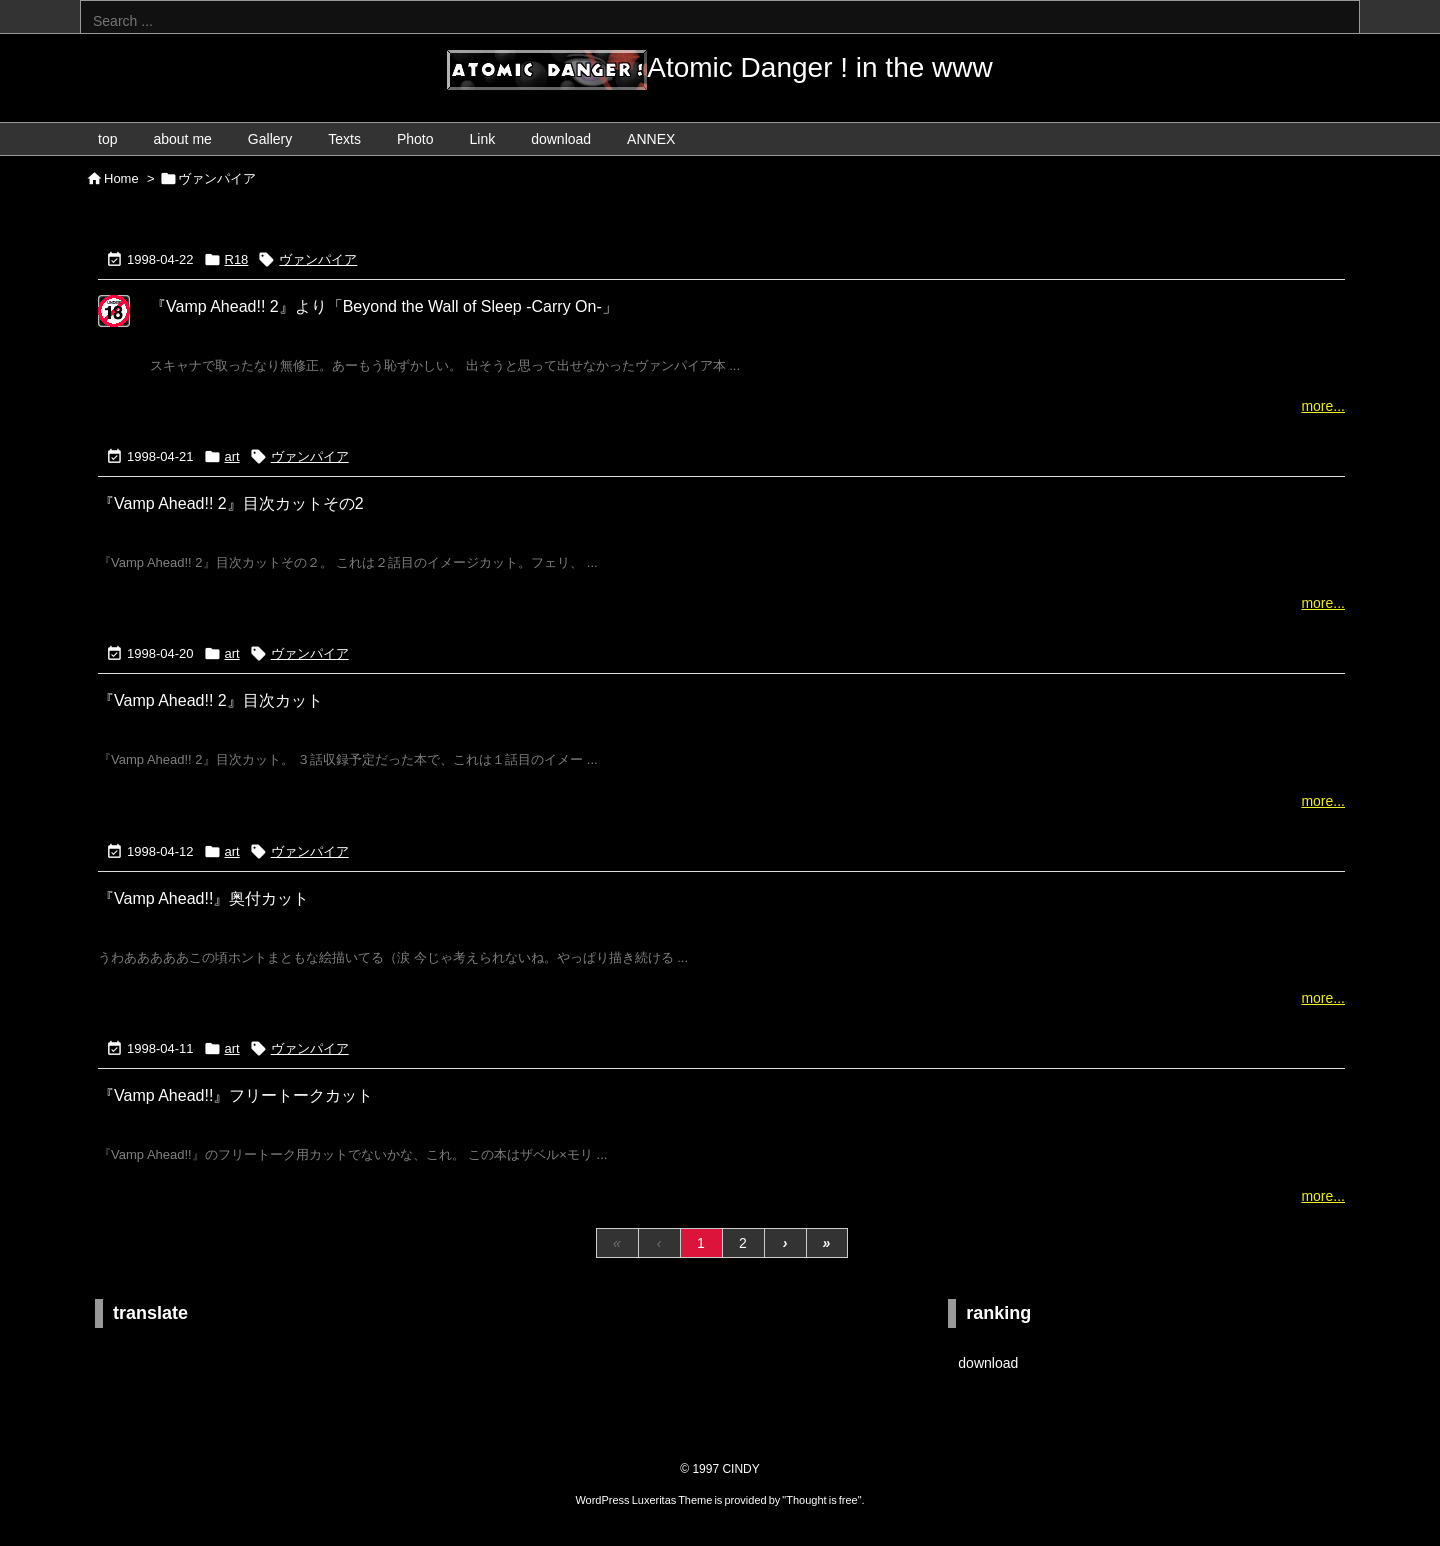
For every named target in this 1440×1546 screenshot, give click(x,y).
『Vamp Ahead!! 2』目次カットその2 (231, 503)
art (232, 456)
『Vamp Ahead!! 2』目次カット (210, 700)
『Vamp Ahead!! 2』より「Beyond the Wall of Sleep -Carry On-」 (384, 306)
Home (121, 178)
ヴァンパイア (318, 259)
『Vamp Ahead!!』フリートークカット (235, 1095)
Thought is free (821, 1500)
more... (1323, 406)
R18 (237, 259)
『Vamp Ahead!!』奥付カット (203, 898)
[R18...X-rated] (114, 324)
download (988, 1363)
